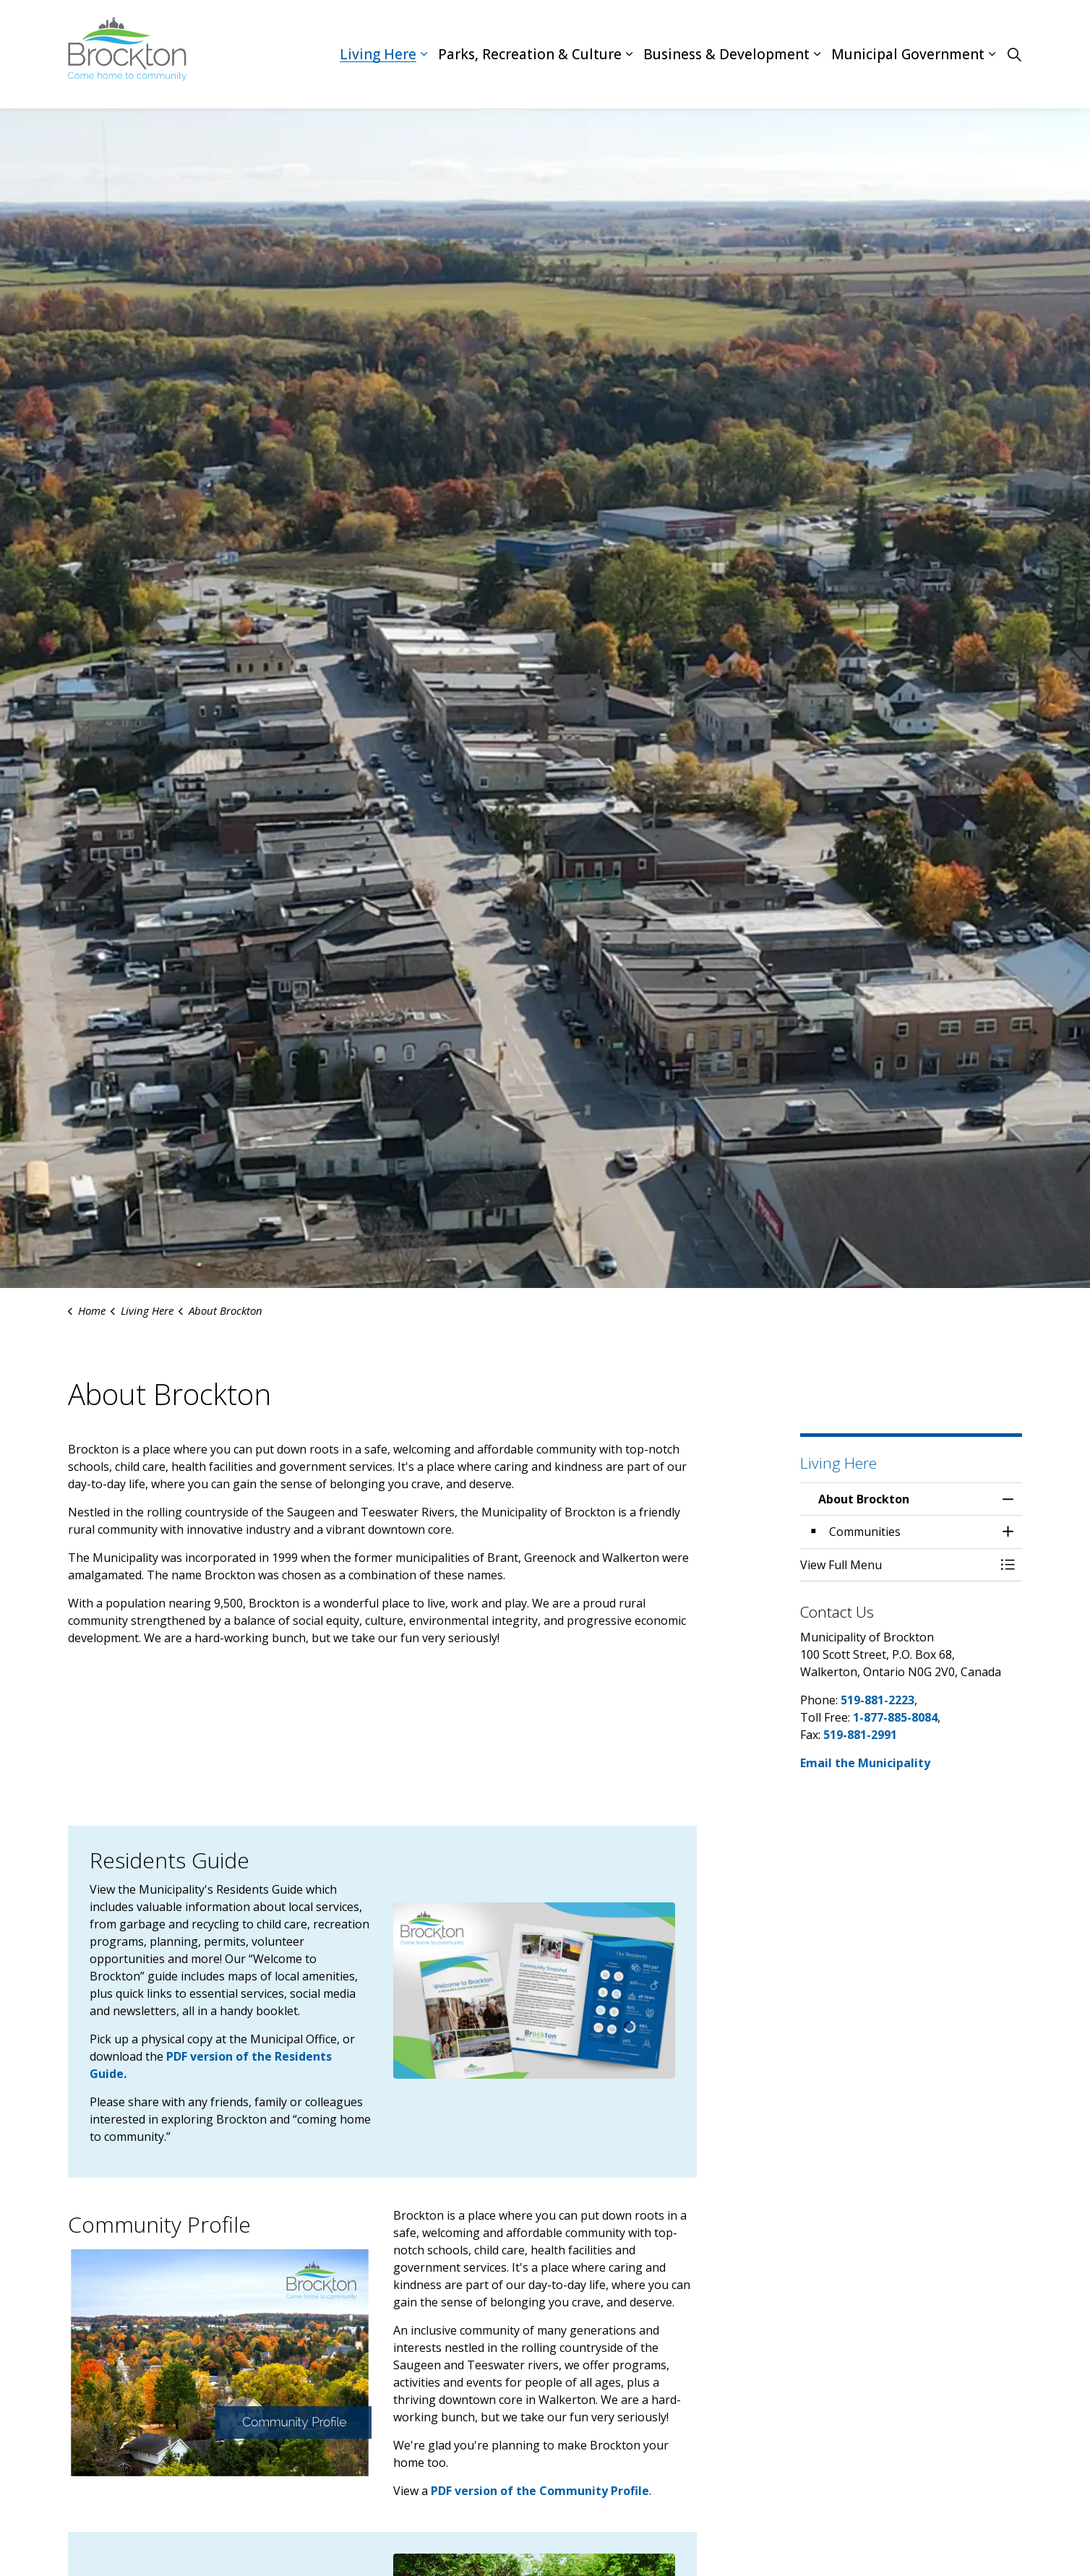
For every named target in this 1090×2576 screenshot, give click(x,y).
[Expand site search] (1014, 54)
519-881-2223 (877, 1700)
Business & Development (726, 54)
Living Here (378, 54)
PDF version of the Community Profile (540, 2491)
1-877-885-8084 (895, 1717)
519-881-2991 (860, 1735)
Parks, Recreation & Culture (530, 54)
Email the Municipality (865, 1763)
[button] (534, 1990)
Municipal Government (907, 54)
